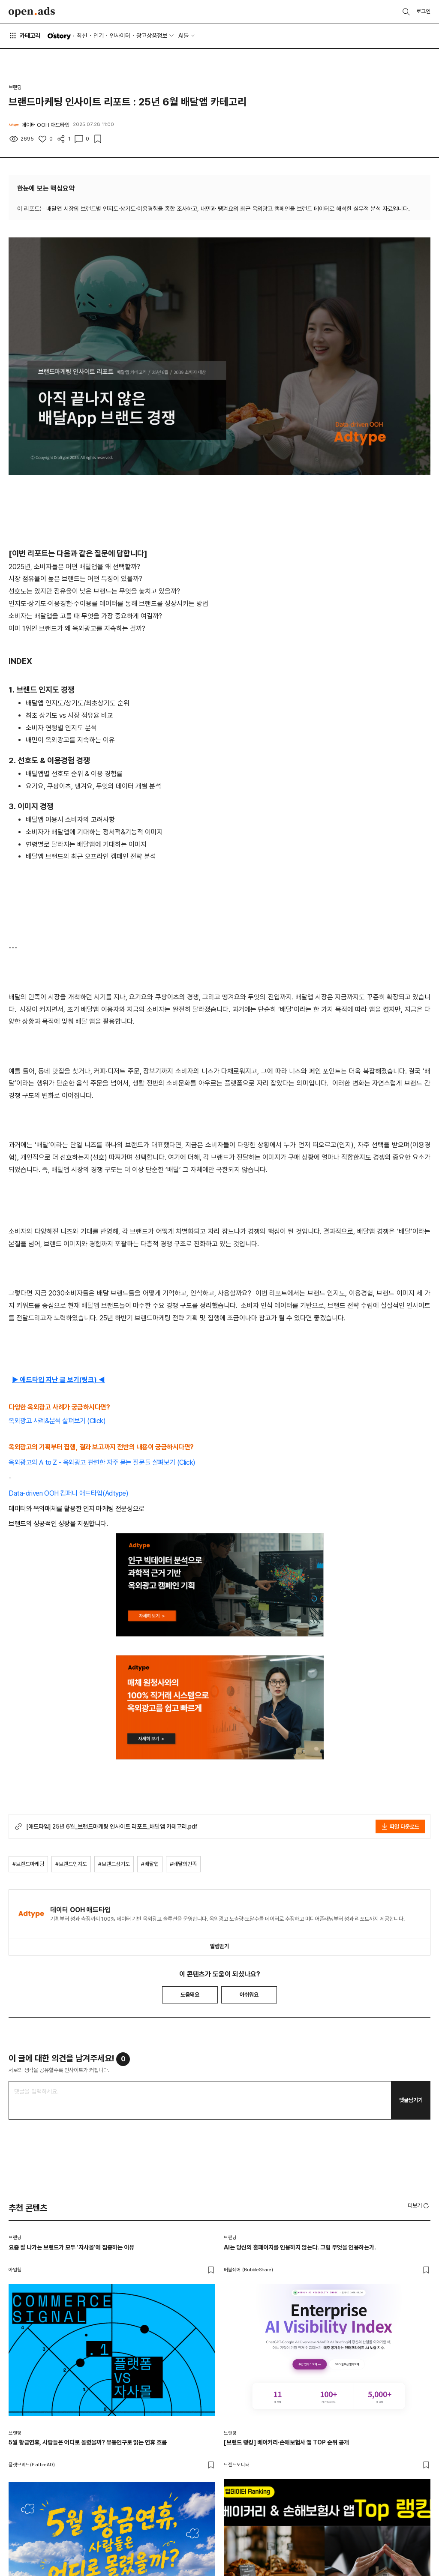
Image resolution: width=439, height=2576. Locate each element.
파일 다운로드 (400, 1826)
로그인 (423, 11)
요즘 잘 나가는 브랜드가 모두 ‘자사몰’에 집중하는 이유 (71, 2247)
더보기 (419, 2205)
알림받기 (219, 1946)
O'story (59, 36)
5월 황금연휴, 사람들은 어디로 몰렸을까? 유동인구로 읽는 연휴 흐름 (88, 2442)
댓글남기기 (411, 2100)
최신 (82, 35)
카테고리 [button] (24, 35)
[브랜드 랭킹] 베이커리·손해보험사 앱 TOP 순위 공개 (286, 2442)
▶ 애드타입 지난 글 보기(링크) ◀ (58, 1380)
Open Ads (32, 12)
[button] (419, 2205)
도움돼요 (189, 1994)
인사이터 (120, 35)
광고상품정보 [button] (151, 35)
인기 (98, 35)
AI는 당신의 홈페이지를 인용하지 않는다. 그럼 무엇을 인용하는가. (300, 2247)
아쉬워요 (249, 1994)
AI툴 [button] (183, 35)
